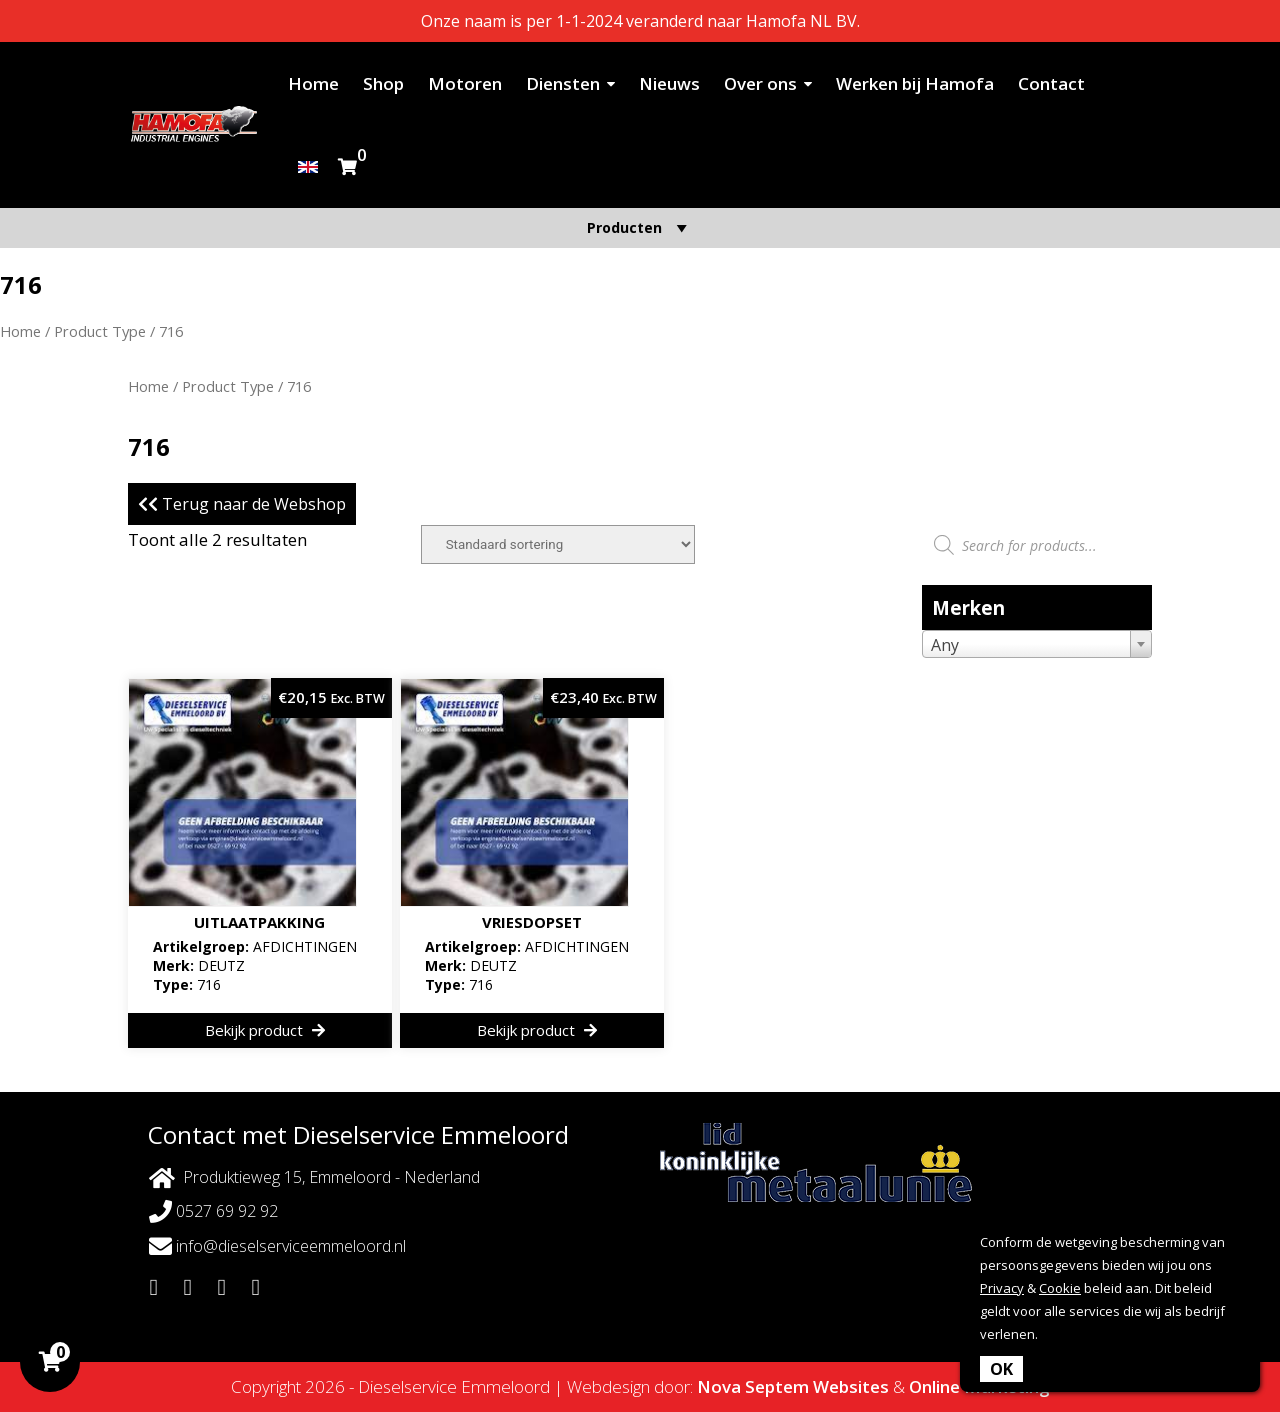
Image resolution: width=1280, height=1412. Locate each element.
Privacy (1002, 1288)
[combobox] (1037, 644)
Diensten (563, 83)
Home (313, 83)
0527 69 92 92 (213, 1211)
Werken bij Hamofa (915, 83)
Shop (383, 83)
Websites (851, 1386)
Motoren (465, 83)
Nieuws (669, 83)
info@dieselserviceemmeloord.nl (277, 1246)
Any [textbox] (945, 645)
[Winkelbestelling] (558, 544)
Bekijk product (265, 1030)
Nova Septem (753, 1386)
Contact (1051, 83)
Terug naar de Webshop (242, 504)
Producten (640, 227)
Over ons (760, 83)
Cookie (1060, 1288)
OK (1001, 1369)
